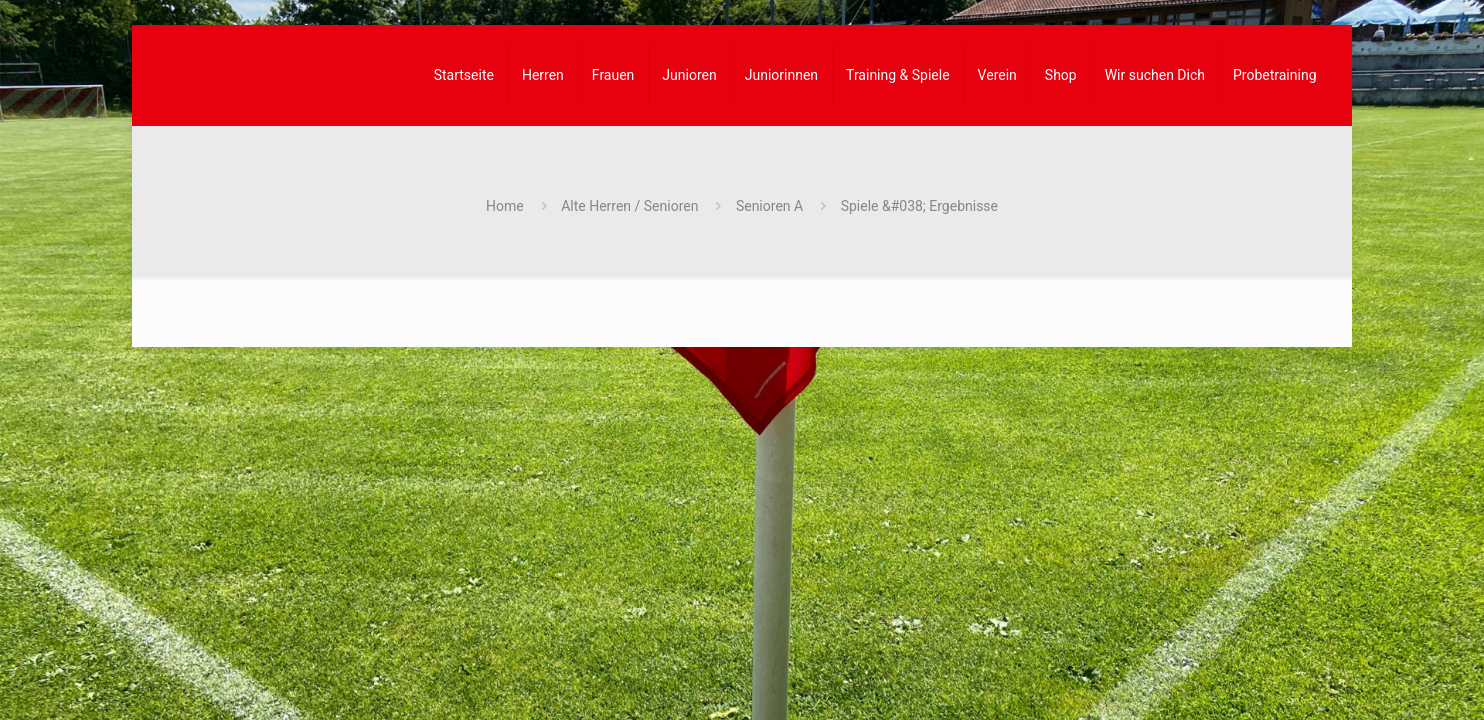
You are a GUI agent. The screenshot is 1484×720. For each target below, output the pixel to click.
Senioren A (769, 206)
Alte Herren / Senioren (629, 206)
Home (505, 206)
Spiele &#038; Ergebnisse (919, 206)
